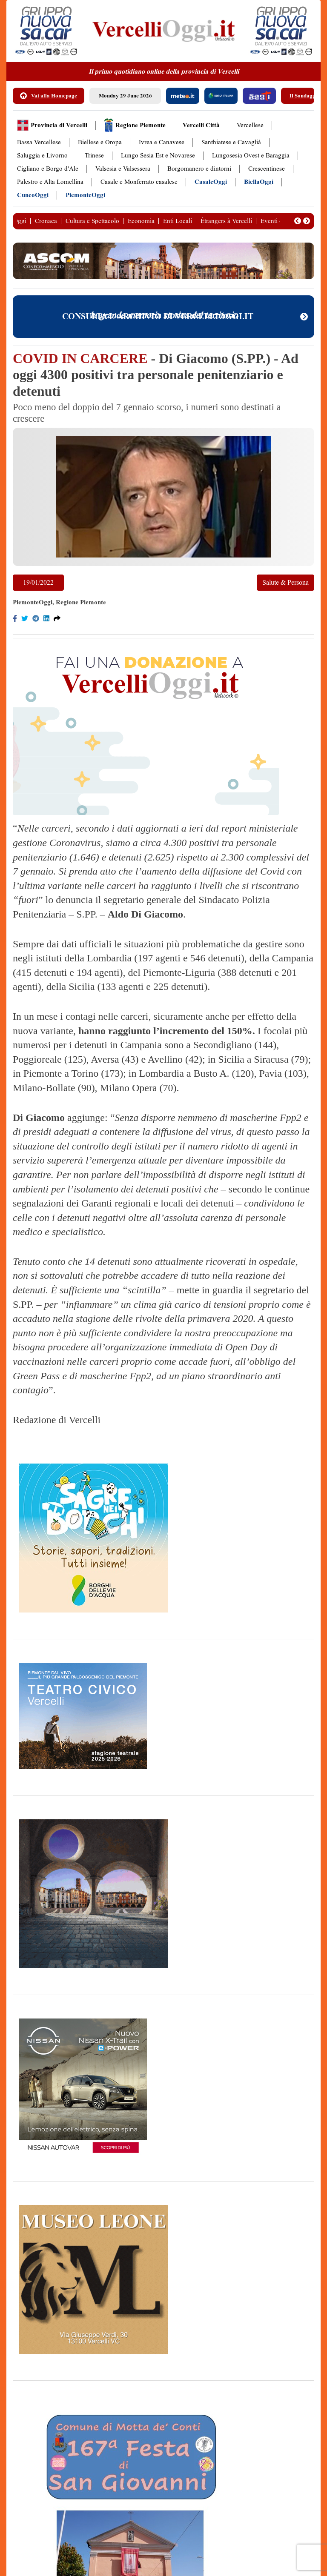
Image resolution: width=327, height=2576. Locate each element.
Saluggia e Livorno (42, 155)
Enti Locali (177, 220)
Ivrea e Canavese (161, 142)
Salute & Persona (285, 582)
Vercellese (250, 125)
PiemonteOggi (85, 195)
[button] (297, 220)
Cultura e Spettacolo (92, 220)
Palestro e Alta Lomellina (50, 182)
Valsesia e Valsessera (122, 169)
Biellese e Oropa (100, 142)
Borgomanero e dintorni (199, 169)
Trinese (94, 155)
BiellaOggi (258, 182)
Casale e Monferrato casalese (139, 182)
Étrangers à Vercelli (226, 220)
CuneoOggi (33, 195)
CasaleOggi (211, 182)
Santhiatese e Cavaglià (231, 142)
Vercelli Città (201, 125)
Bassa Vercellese (39, 142)
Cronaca (46, 220)
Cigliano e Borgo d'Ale (47, 169)
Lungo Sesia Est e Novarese (158, 155)
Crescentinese (266, 169)
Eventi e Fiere (279, 220)
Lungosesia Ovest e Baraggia (251, 155)
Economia (141, 220)
